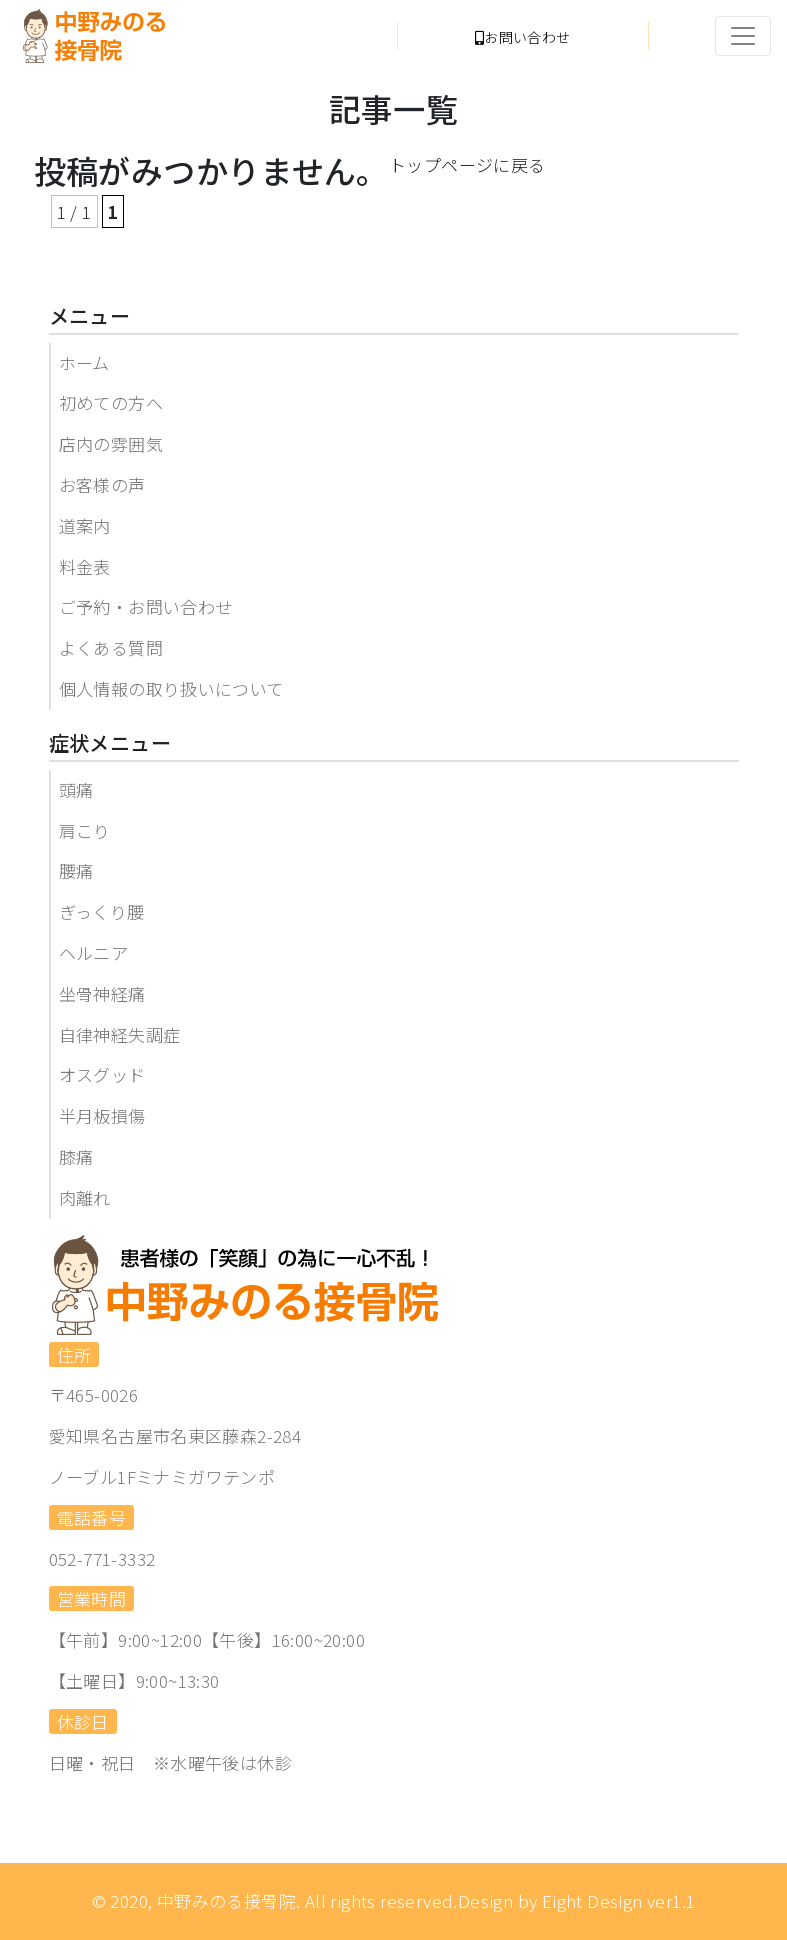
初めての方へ (111, 402)
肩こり (85, 830)
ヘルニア (94, 952)
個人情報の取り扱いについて (171, 688)
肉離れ (85, 1197)
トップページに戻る (467, 164)
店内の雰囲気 (111, 443)
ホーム (84, 362)
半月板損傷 (102, 1115)
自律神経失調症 (120, 1034)
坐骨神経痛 (102, 993)
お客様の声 (102, 484)
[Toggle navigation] (743, 36)
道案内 (85, 525)
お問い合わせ (523, 37)
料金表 (85, 566)
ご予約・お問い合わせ (146, 606)
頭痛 (76, 789)
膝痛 (76, 1156)
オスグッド (102, 1074)
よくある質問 (111, 647)
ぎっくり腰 (102, 911)
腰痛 (76, 870)
